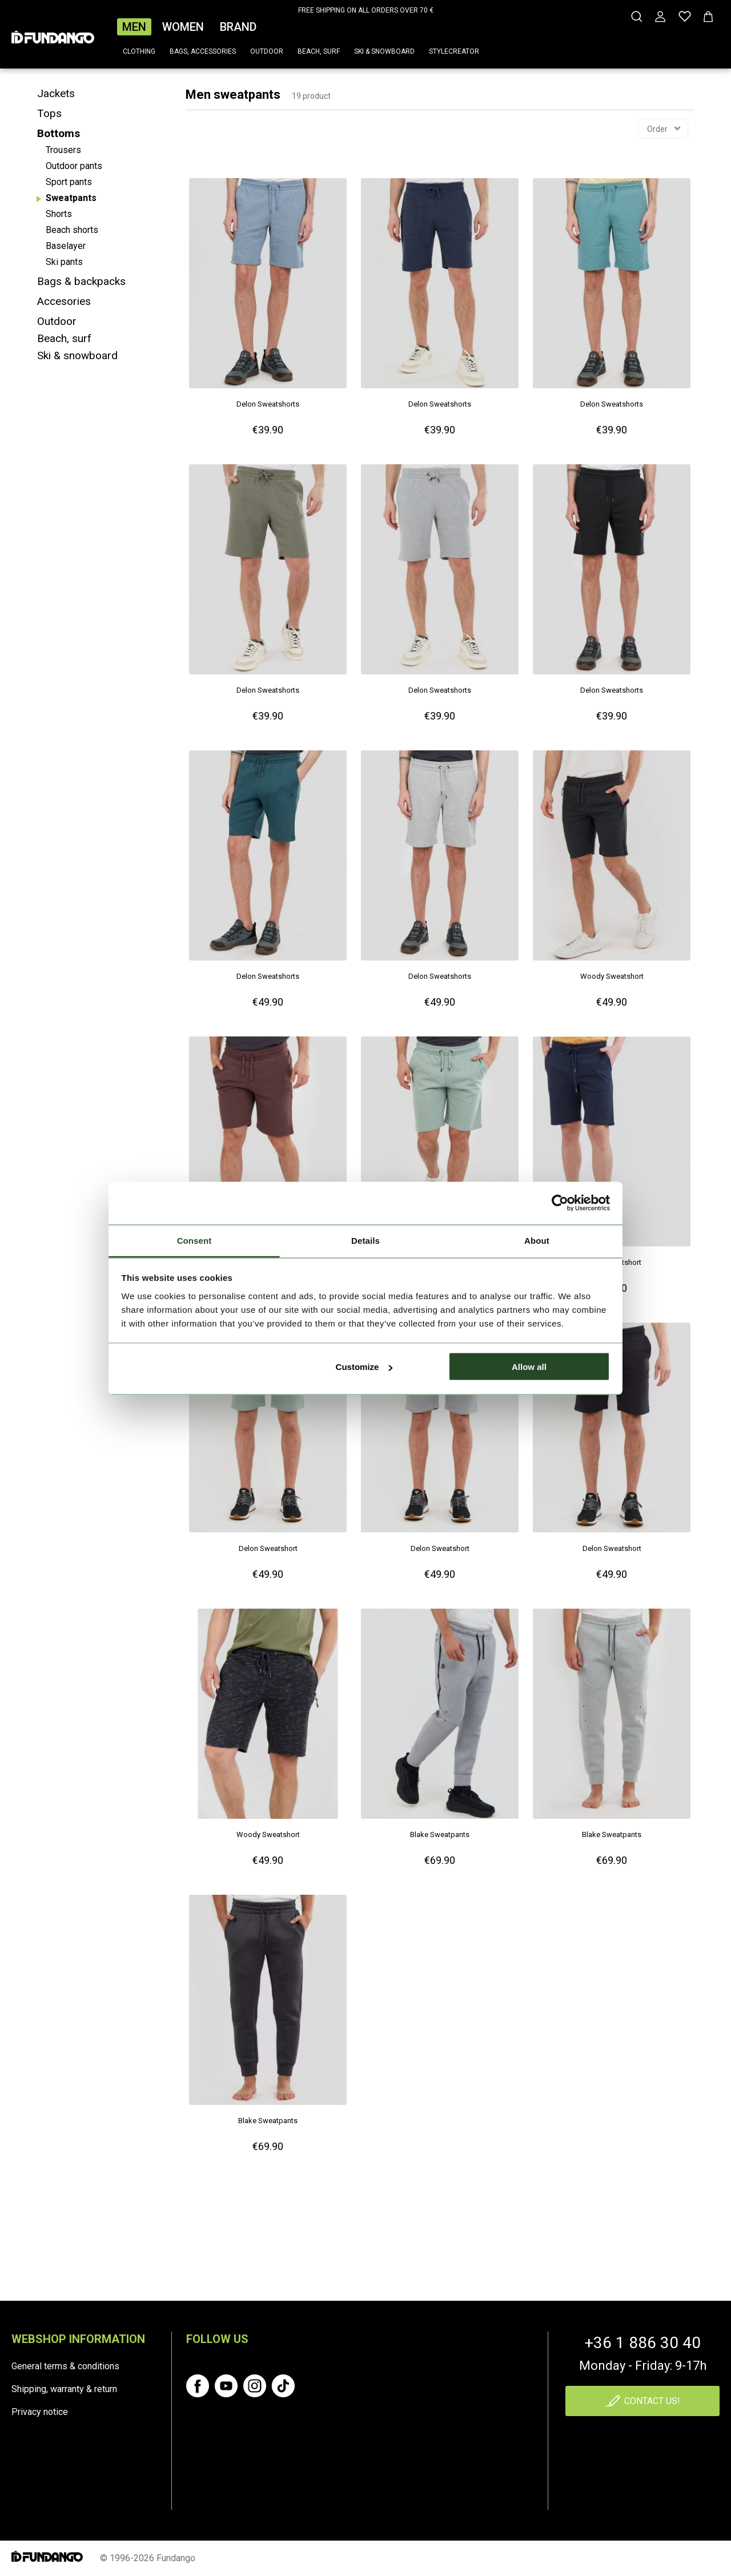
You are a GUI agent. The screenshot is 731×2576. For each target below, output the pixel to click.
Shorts (59, 213)
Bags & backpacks (81, 281)
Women (183, 27)
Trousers (63, 149)
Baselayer (66, 245)
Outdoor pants (74, 165)
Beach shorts (72, 229)
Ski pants (64, 261)
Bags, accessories (203, 51)
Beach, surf (319, 51)
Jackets (56, 93)
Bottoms (58, 133)
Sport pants (69, 181)
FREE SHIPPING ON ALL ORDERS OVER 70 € (365, 10)
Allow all (529, 1367)
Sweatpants (71, 197)
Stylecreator (454, 51)
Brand (238, 27)
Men (134, 27)
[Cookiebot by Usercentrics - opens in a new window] (560, 1203)
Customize (364, 1367)
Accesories (64, 301)
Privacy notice (39, 2411)
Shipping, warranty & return (64, 2389)
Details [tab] (365, 1240)
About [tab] (536, 1240)
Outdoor (266, 51)
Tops (49, 113)
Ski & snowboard (384, 51)
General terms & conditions (65, 2366)
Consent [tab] (194, 1240)
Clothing (139, 51)
